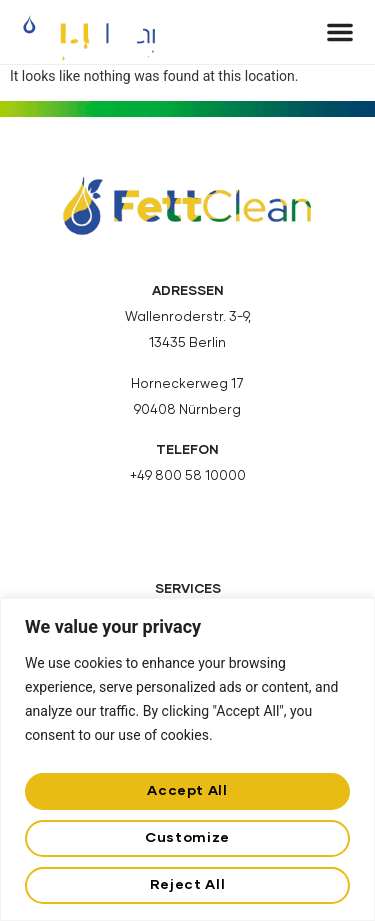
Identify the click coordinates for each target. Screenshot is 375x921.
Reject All (187, 885)
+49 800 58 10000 (188, 476)
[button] (340, 32)
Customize (187, 838)
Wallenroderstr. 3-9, (188, 317)
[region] (187, 759)
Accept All (187, 791)
